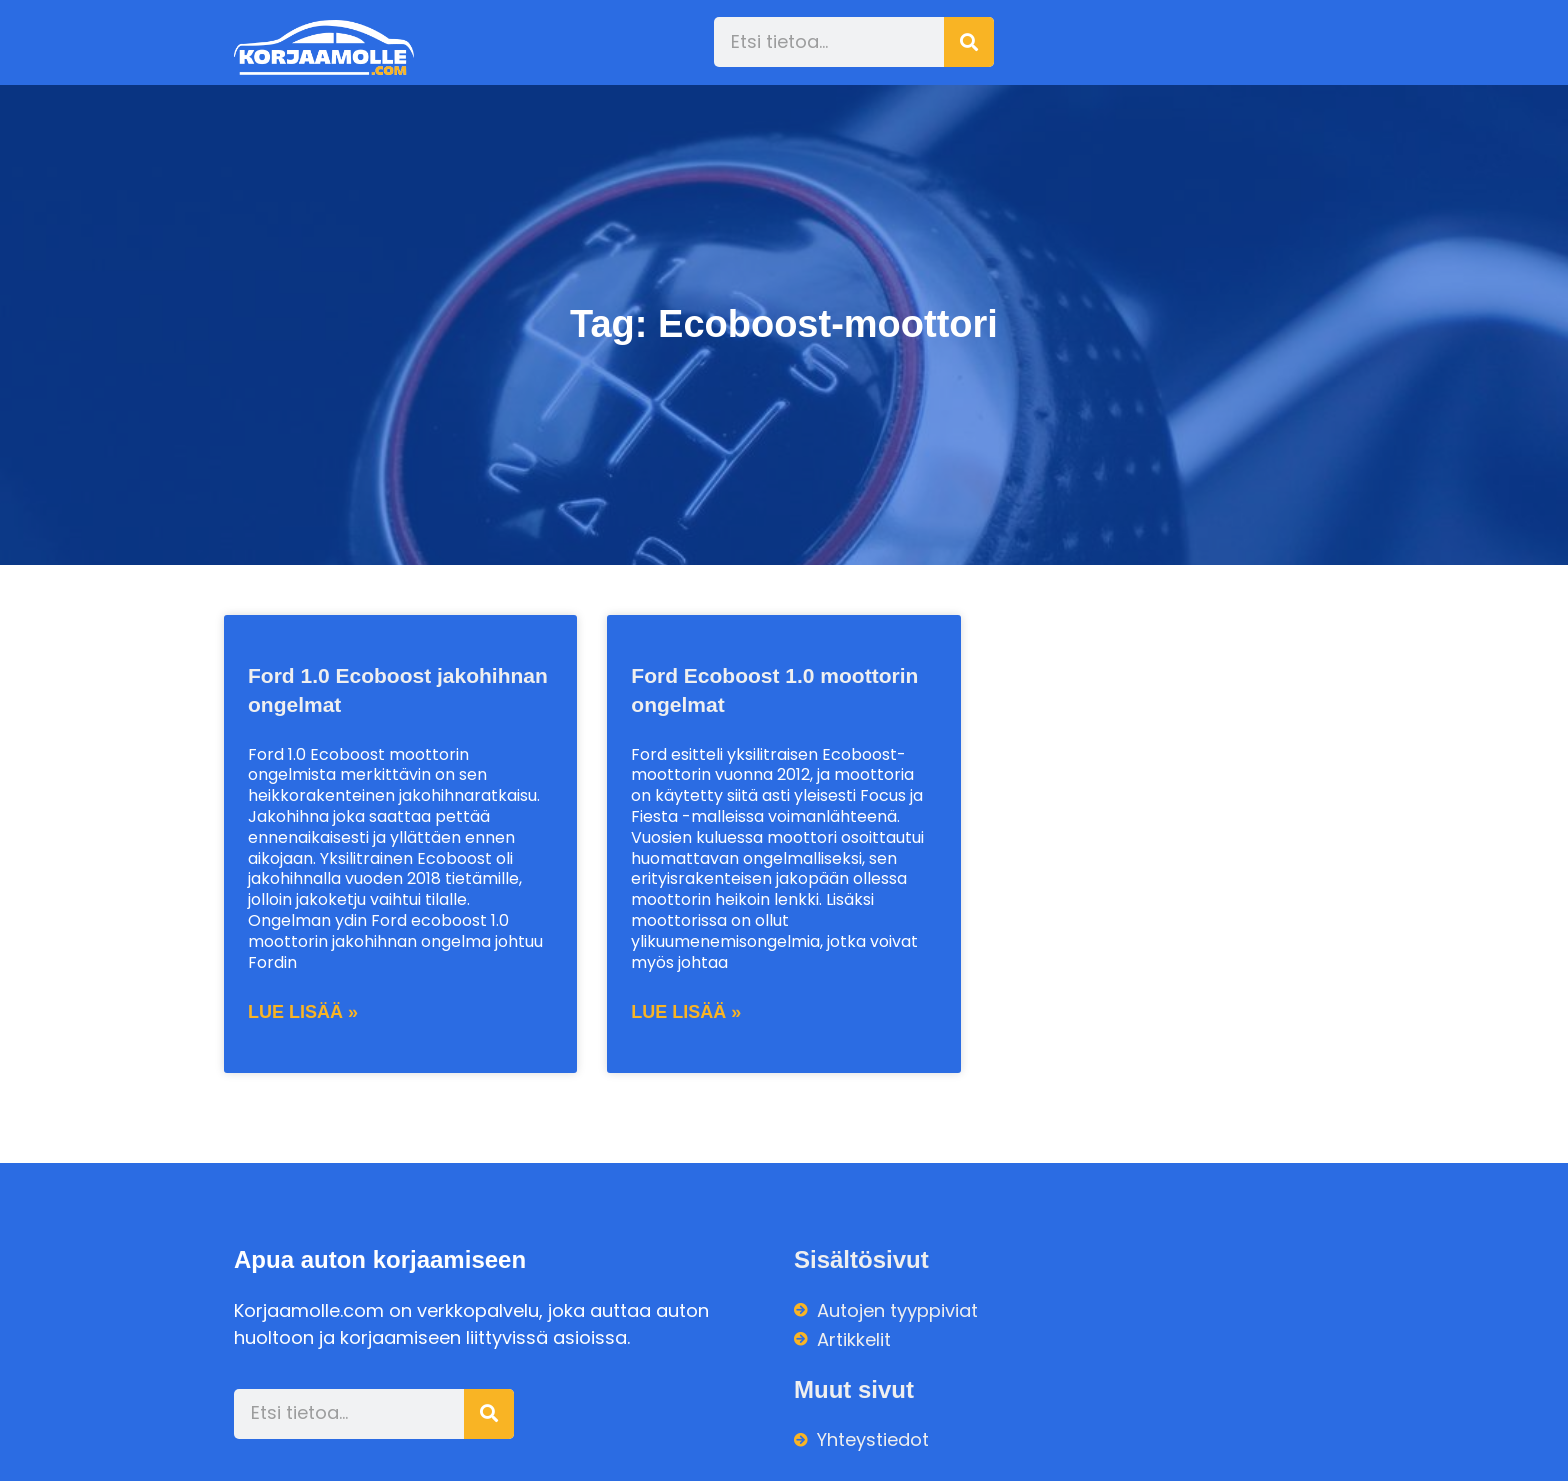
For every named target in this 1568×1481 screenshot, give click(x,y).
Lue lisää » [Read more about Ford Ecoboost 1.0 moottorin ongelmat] (686, 1012)
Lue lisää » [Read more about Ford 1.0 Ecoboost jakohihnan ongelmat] (303, 1012)
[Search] (969, 42)
